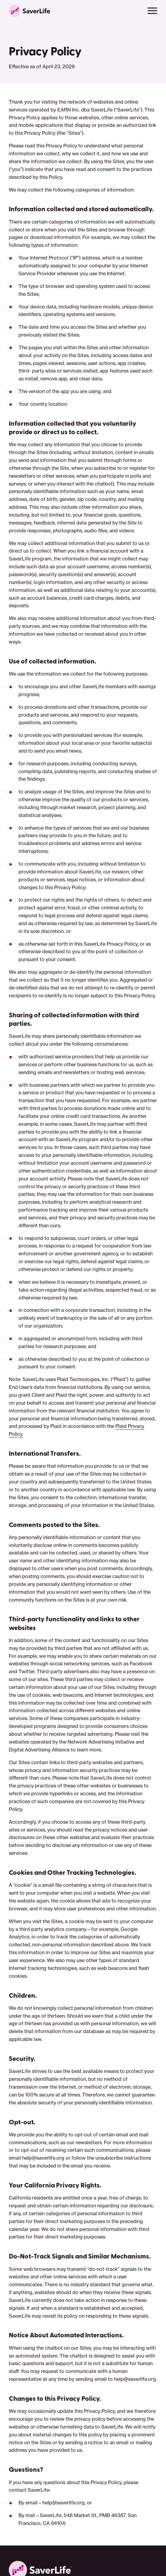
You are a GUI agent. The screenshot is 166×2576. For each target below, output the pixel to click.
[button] (152, 11)
